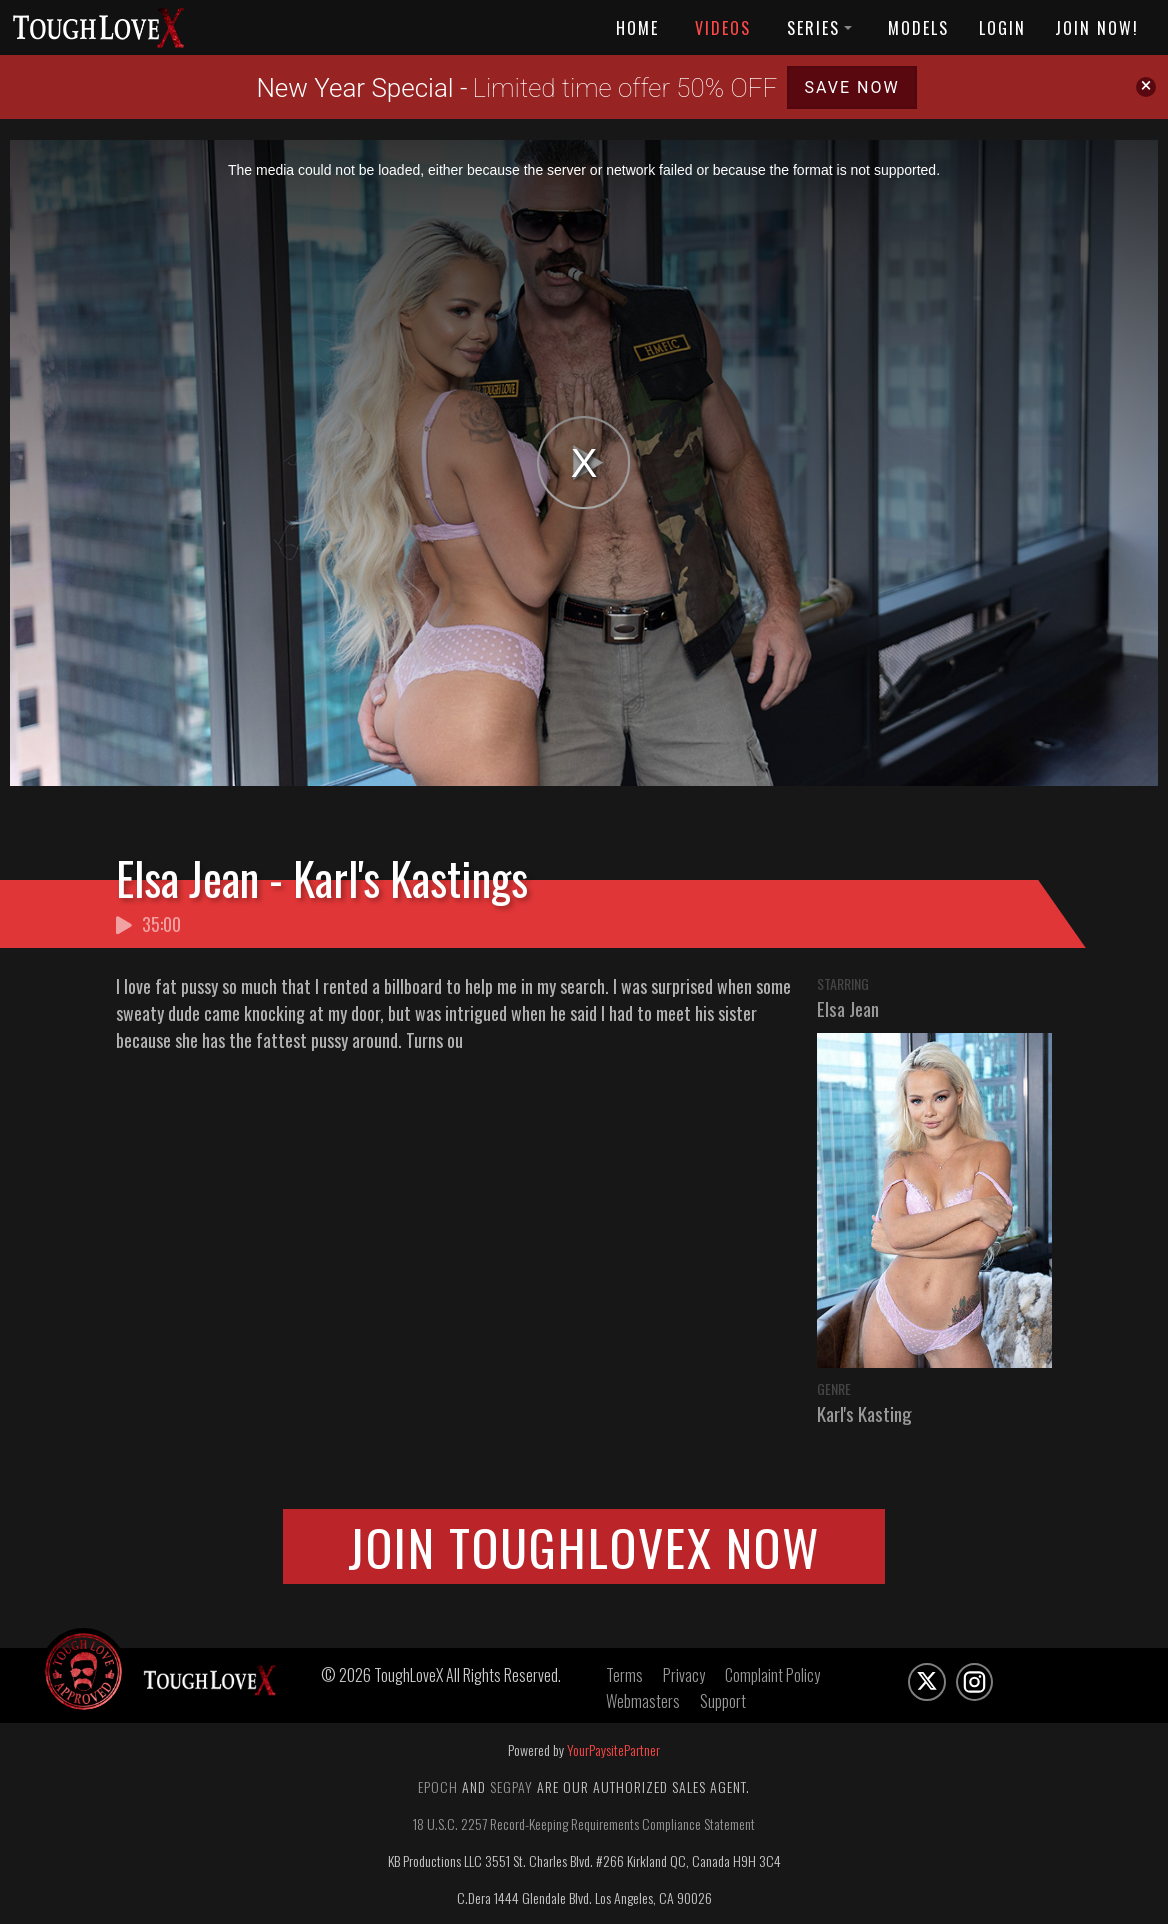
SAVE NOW (851, 87)
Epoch (438, 1786)
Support (723, 1701)
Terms (624, 1675)
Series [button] (819, 28)
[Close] (1146, 87)
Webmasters (643, 1701)
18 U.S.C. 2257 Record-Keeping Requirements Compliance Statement (584, 1823)
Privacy (684, 1675)
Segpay (511, 1786)
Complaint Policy (772, 1675)
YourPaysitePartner (613, 1749)
